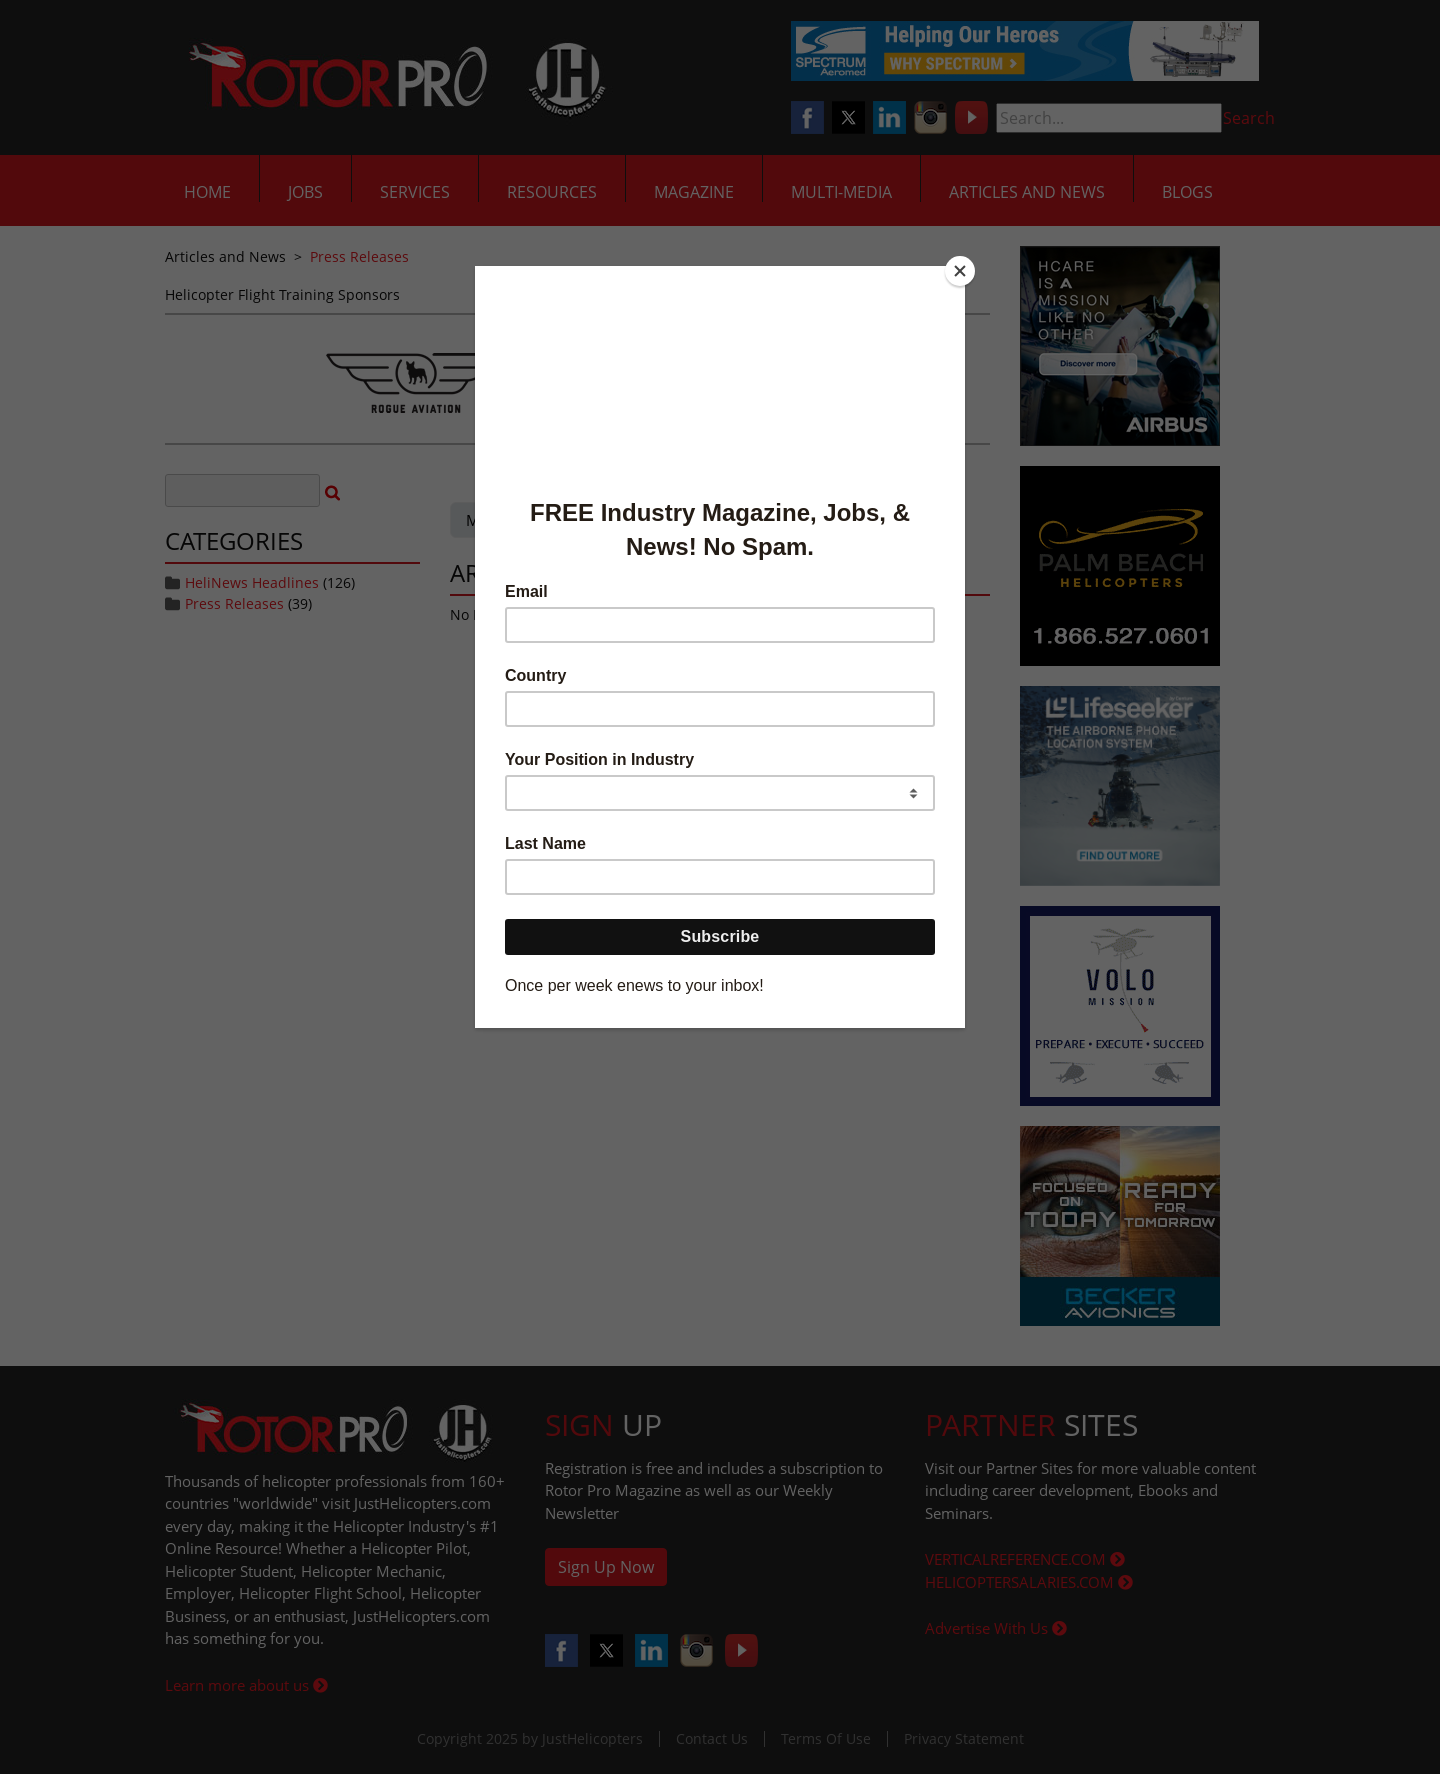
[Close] (960, 271)
